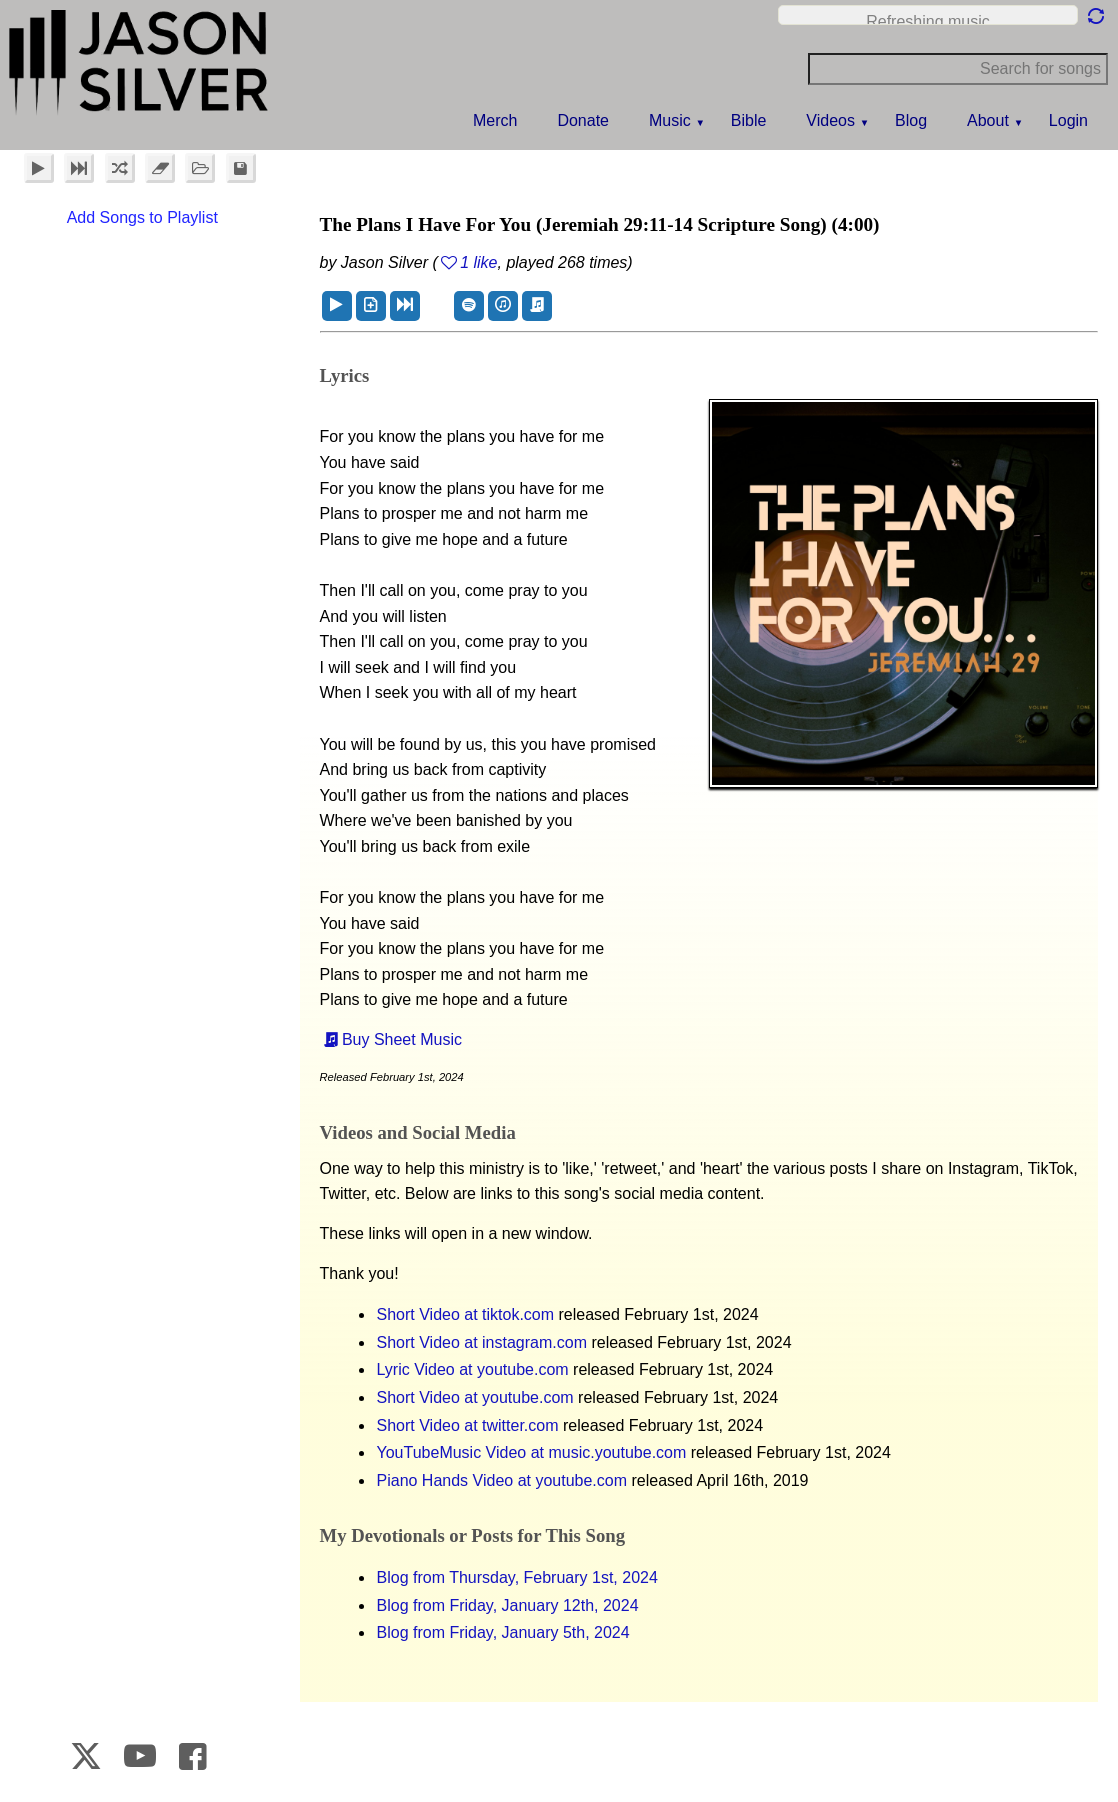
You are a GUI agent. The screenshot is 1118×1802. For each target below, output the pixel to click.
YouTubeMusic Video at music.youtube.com (532, 1452)
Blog (911, 120)
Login (1068, 120)
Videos (830, 120)
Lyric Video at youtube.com (473, 1369)
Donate (583, 120)
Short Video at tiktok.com (466, 1314)
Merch (495, 120)
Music (670, 120)
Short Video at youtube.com (475, 1397)
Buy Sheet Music (402, 1039)
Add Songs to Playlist (142, 217)
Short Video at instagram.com (482, 1342)
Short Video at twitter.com (468, 1425)
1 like (478, 262)
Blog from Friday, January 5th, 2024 (503, 1632)
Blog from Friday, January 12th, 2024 (508, 1605)
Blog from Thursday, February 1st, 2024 (517, 1577)
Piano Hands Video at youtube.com (502, 1480)
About (988, 120)
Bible (749, 120)
